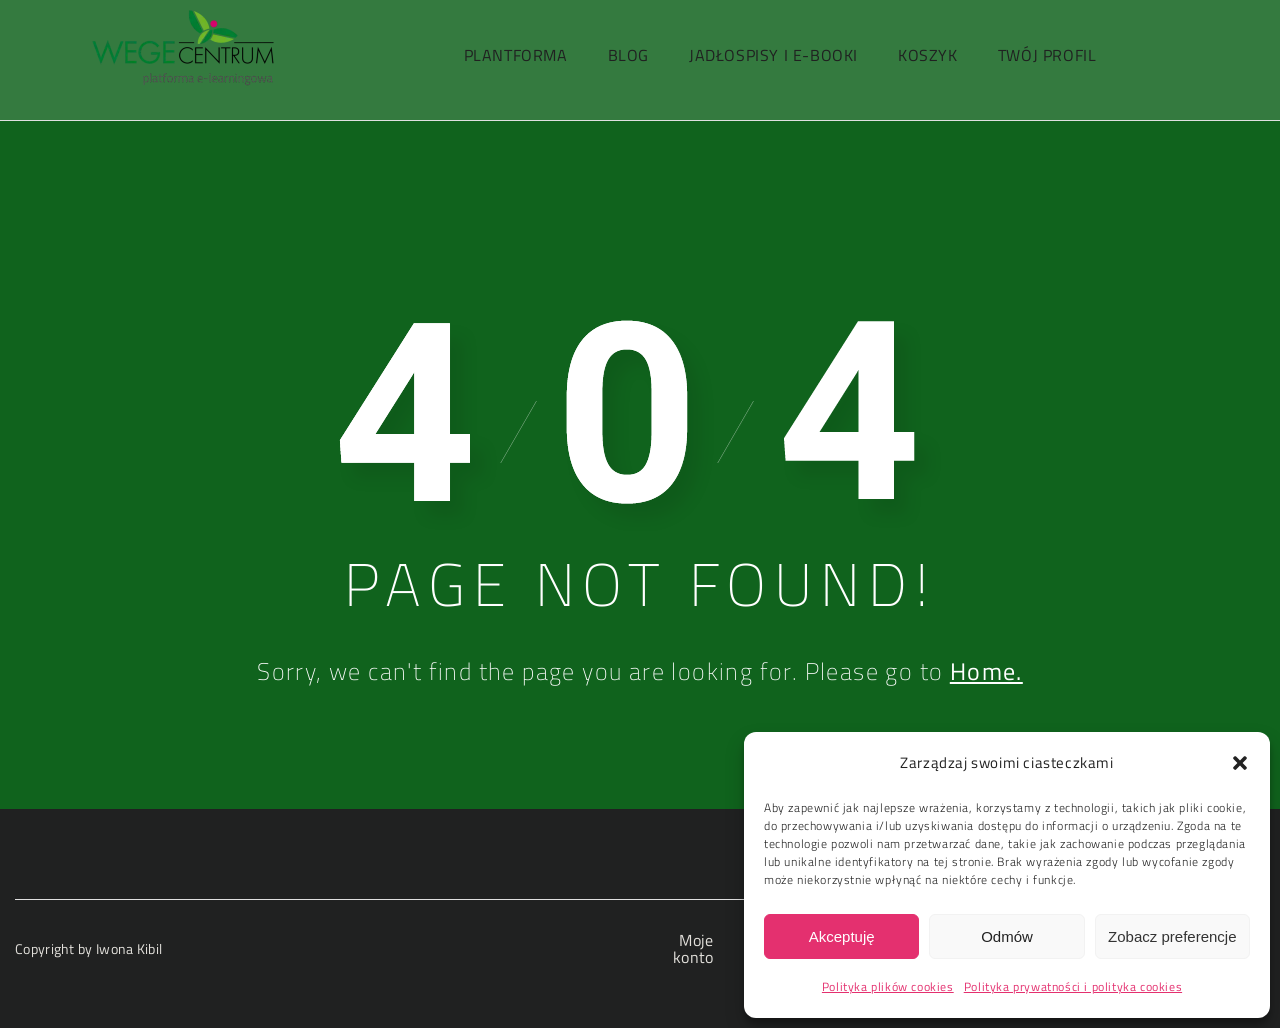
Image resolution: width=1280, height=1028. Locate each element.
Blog (628, 55)
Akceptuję (842, 936)
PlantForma (516, 55)
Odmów (1007, 936)
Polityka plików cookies (888, 986)
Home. (986, 671)
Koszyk (928, 55)
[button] (1240, 763)
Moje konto (693, 948)
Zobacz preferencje (1172, 936)
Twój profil (1047, 55)
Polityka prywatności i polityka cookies (1073, 986)
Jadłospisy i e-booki (773, 55)
